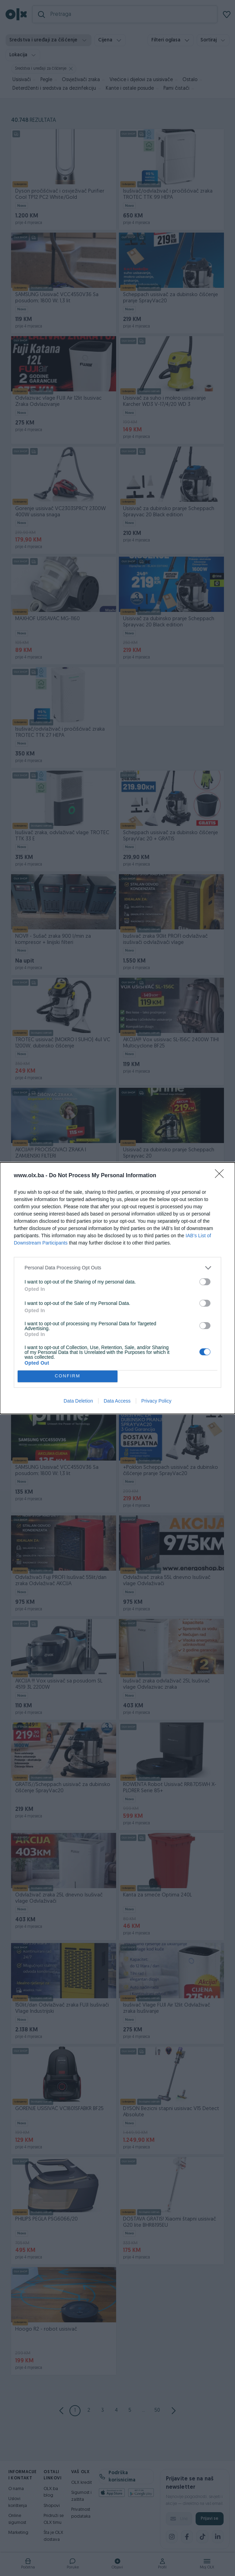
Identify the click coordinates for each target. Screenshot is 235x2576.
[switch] (204, 1281)
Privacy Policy (156, 1401)
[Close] (221, 1175)
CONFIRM (68, 1376)
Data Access (117, 1401)
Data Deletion (78, 1401)
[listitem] (117, 1267)
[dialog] (117, 1288)
